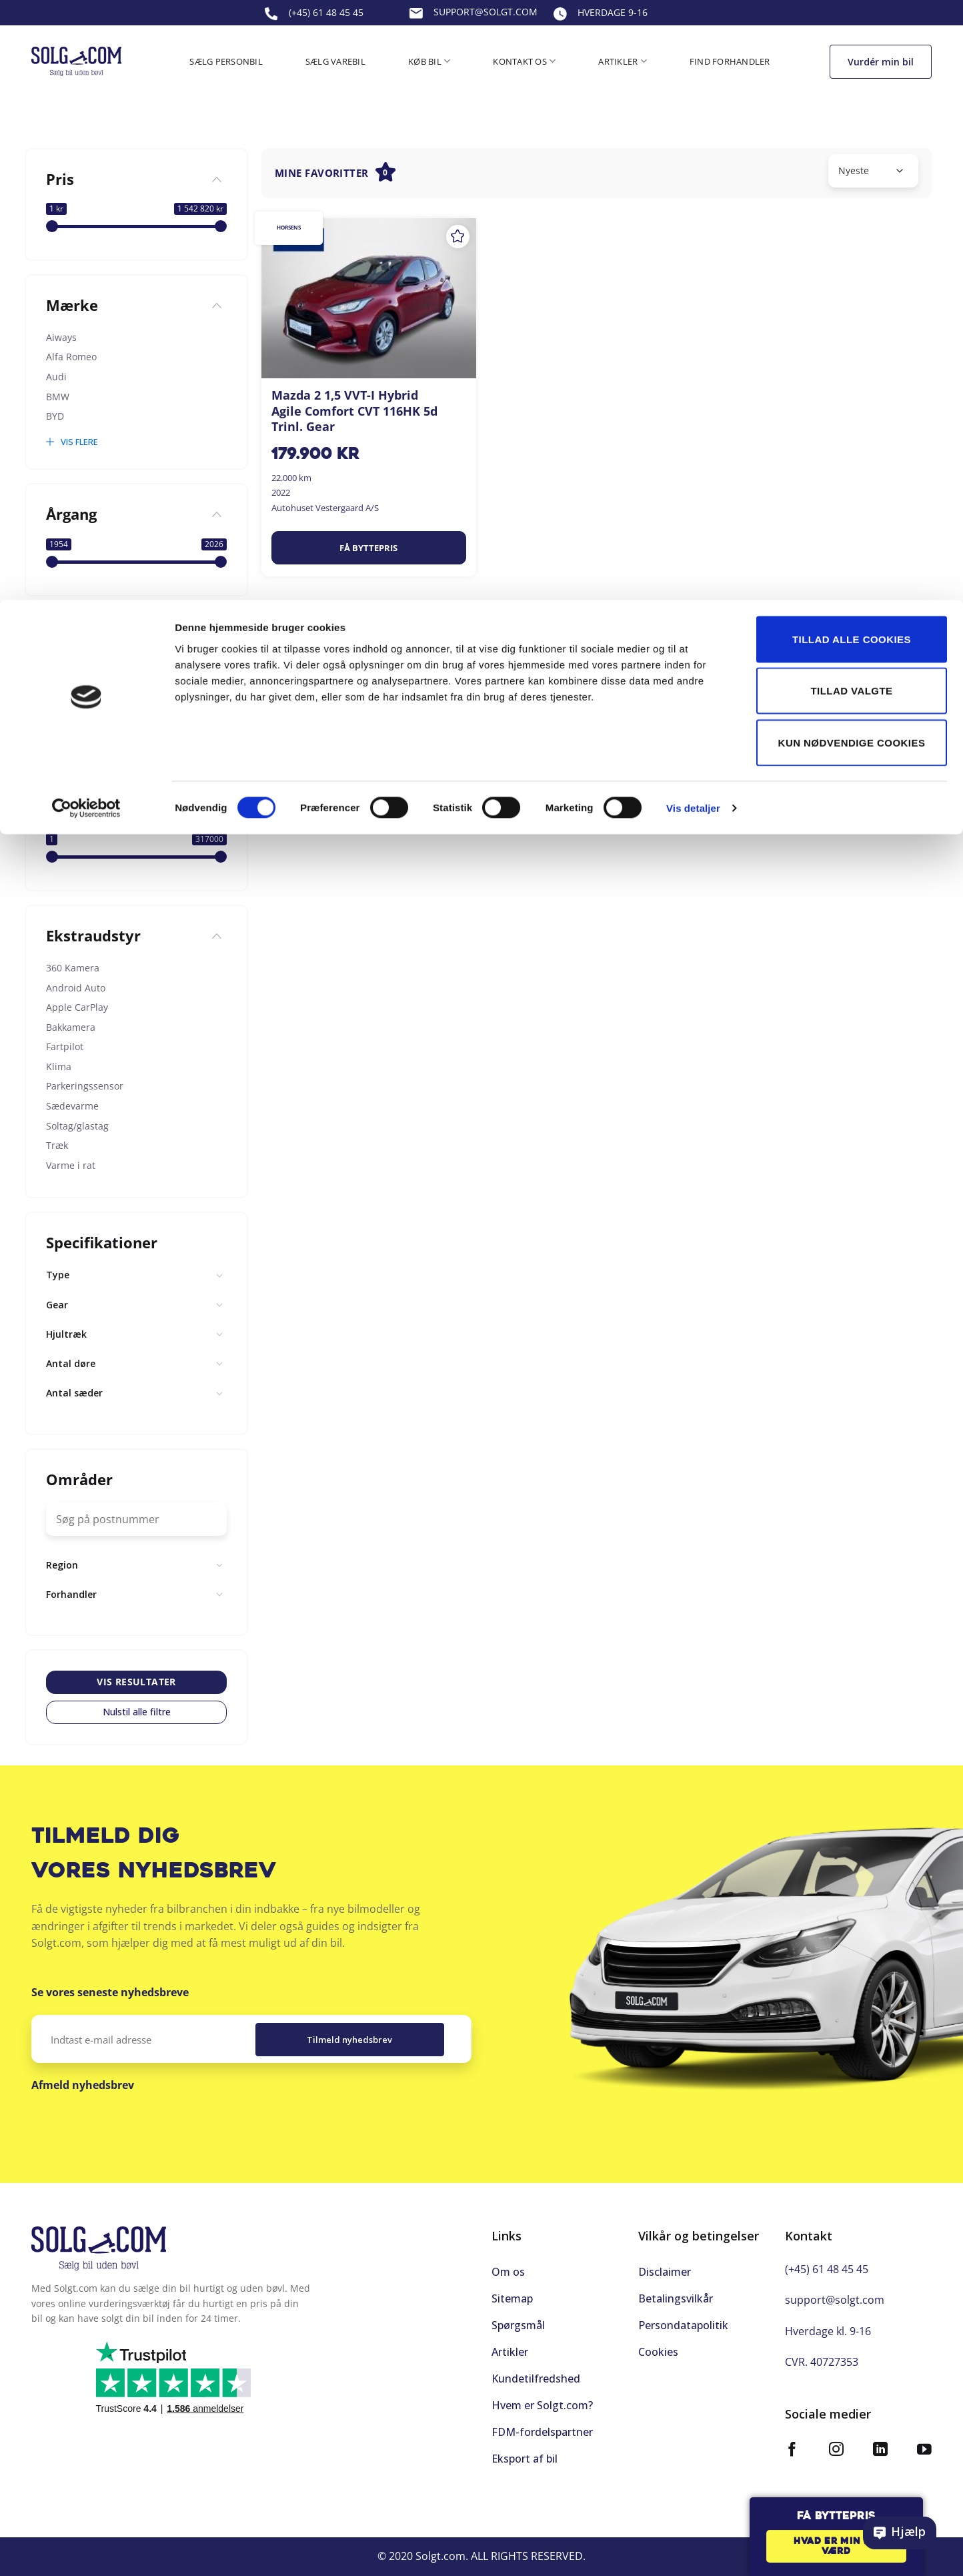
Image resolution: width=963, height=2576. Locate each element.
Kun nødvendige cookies (852, 142)
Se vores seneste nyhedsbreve (110, 1992)
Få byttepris (368, 548)
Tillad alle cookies (851, 39)
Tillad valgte (851, 91)
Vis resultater (136, 1681)
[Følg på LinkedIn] (880, 2439)
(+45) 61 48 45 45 (826, 2257)
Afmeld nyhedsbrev (82, 2085)
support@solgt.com (834, 2289)
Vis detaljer (693, 207)
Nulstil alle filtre (137, 1711)
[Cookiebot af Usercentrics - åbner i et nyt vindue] (86, 208)
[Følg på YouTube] (924, 2439)
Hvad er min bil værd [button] (836, 2547)
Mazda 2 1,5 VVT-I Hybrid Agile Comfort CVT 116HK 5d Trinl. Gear (354, 411)
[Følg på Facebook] (792, 2439)
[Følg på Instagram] (836, 2439)
